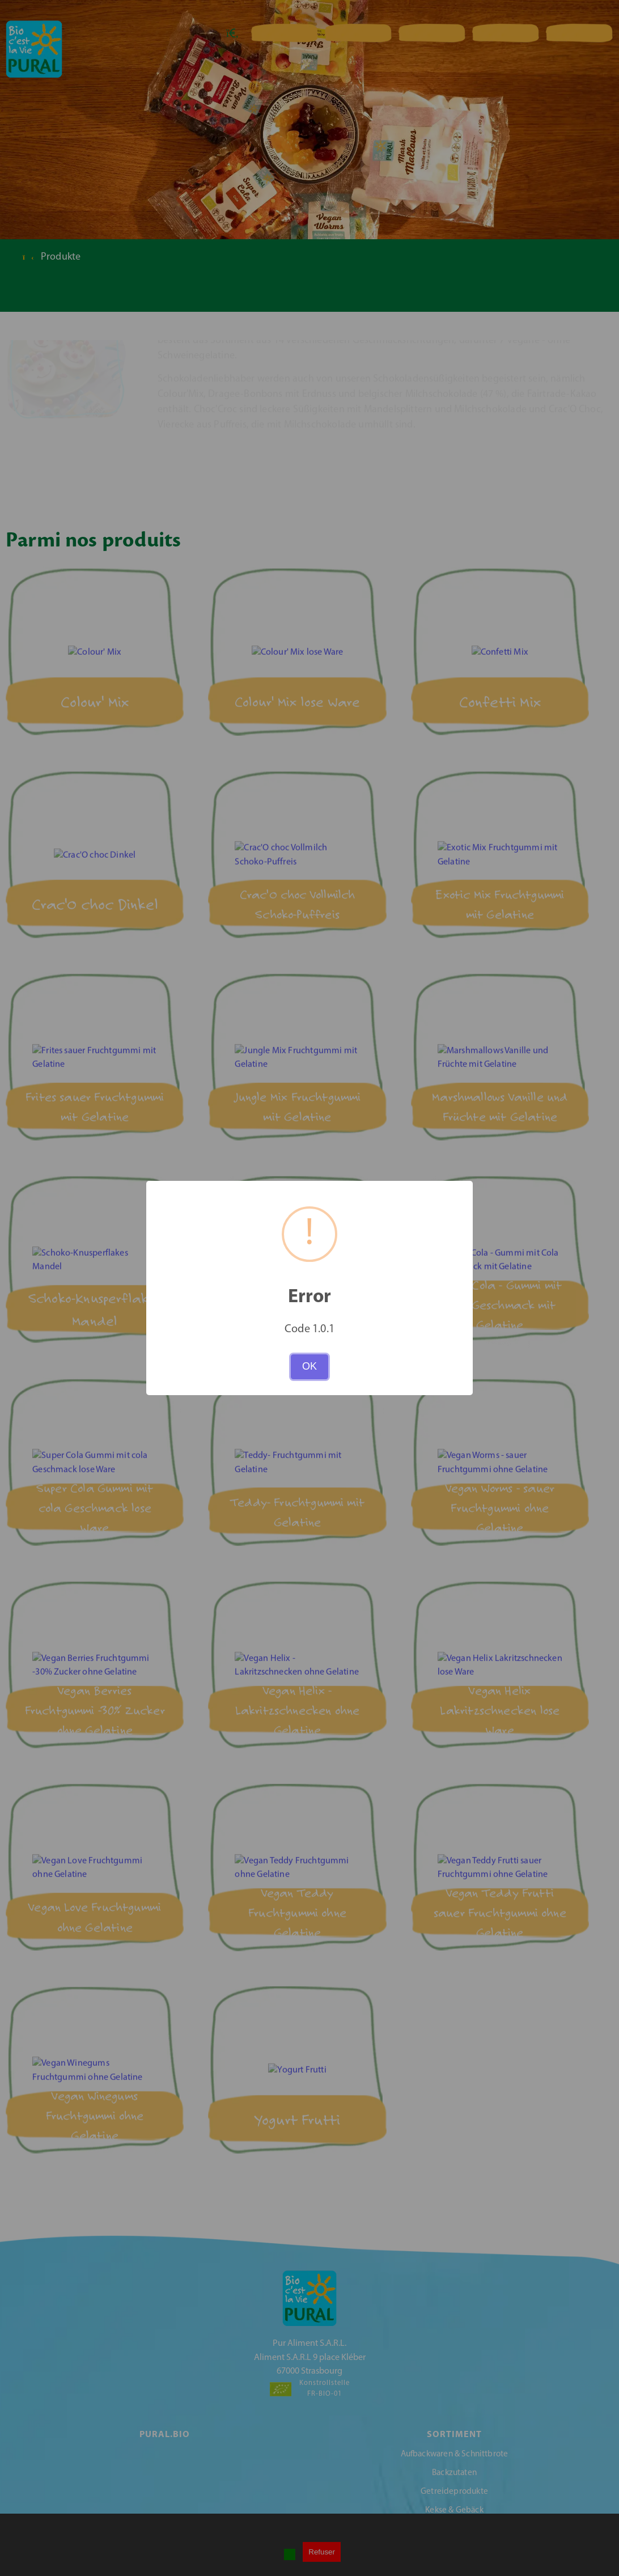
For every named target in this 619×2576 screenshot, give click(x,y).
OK (309, 1366)
